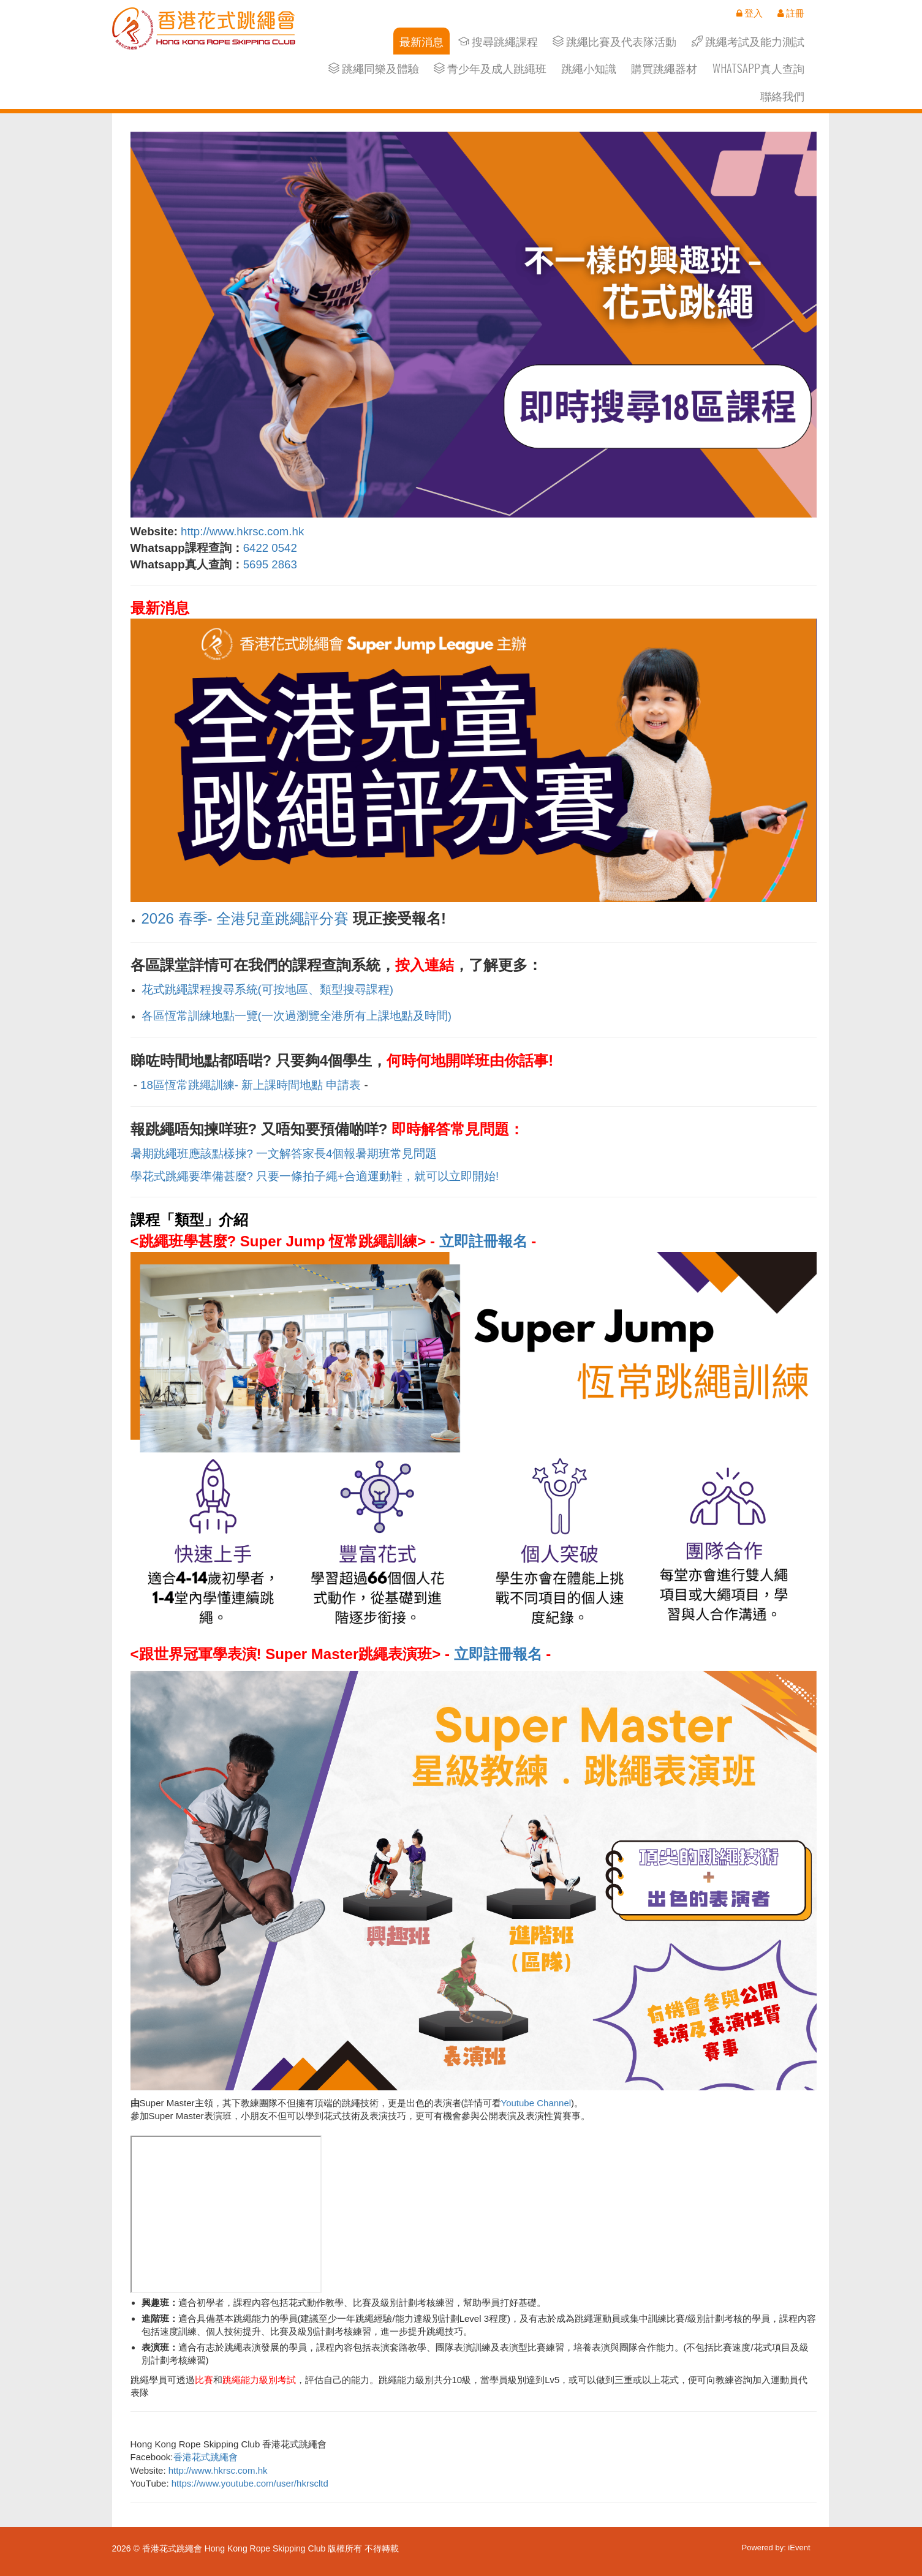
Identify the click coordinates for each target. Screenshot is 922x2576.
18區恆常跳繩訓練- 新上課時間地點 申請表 (250, 1085)
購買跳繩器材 (664, 68)
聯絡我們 (782, 96)
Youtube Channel (536, 2103)
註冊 (790, 13)
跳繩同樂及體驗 (373, 68)
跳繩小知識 (588, 68)
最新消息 (421, 41)
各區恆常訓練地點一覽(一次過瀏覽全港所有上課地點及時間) (297, 1015)
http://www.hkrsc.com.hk (242, 531)
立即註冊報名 (483, 1241)
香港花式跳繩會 (205, 2457)
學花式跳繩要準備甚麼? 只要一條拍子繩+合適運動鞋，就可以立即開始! (314, 1176)
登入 (749, 13)
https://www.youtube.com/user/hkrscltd (250, 2483)
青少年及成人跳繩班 (490, 68)
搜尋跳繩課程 (498, 41)
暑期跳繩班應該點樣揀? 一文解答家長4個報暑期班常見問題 (283, 1153)
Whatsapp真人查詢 (758, 68)
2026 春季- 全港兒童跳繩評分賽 (245, 918)
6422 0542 (270, 547)
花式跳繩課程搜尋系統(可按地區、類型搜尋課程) (267, 989)
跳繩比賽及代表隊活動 (614, 41)
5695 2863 (271, 564)
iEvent (799, 2547)
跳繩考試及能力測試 (748, 41)
